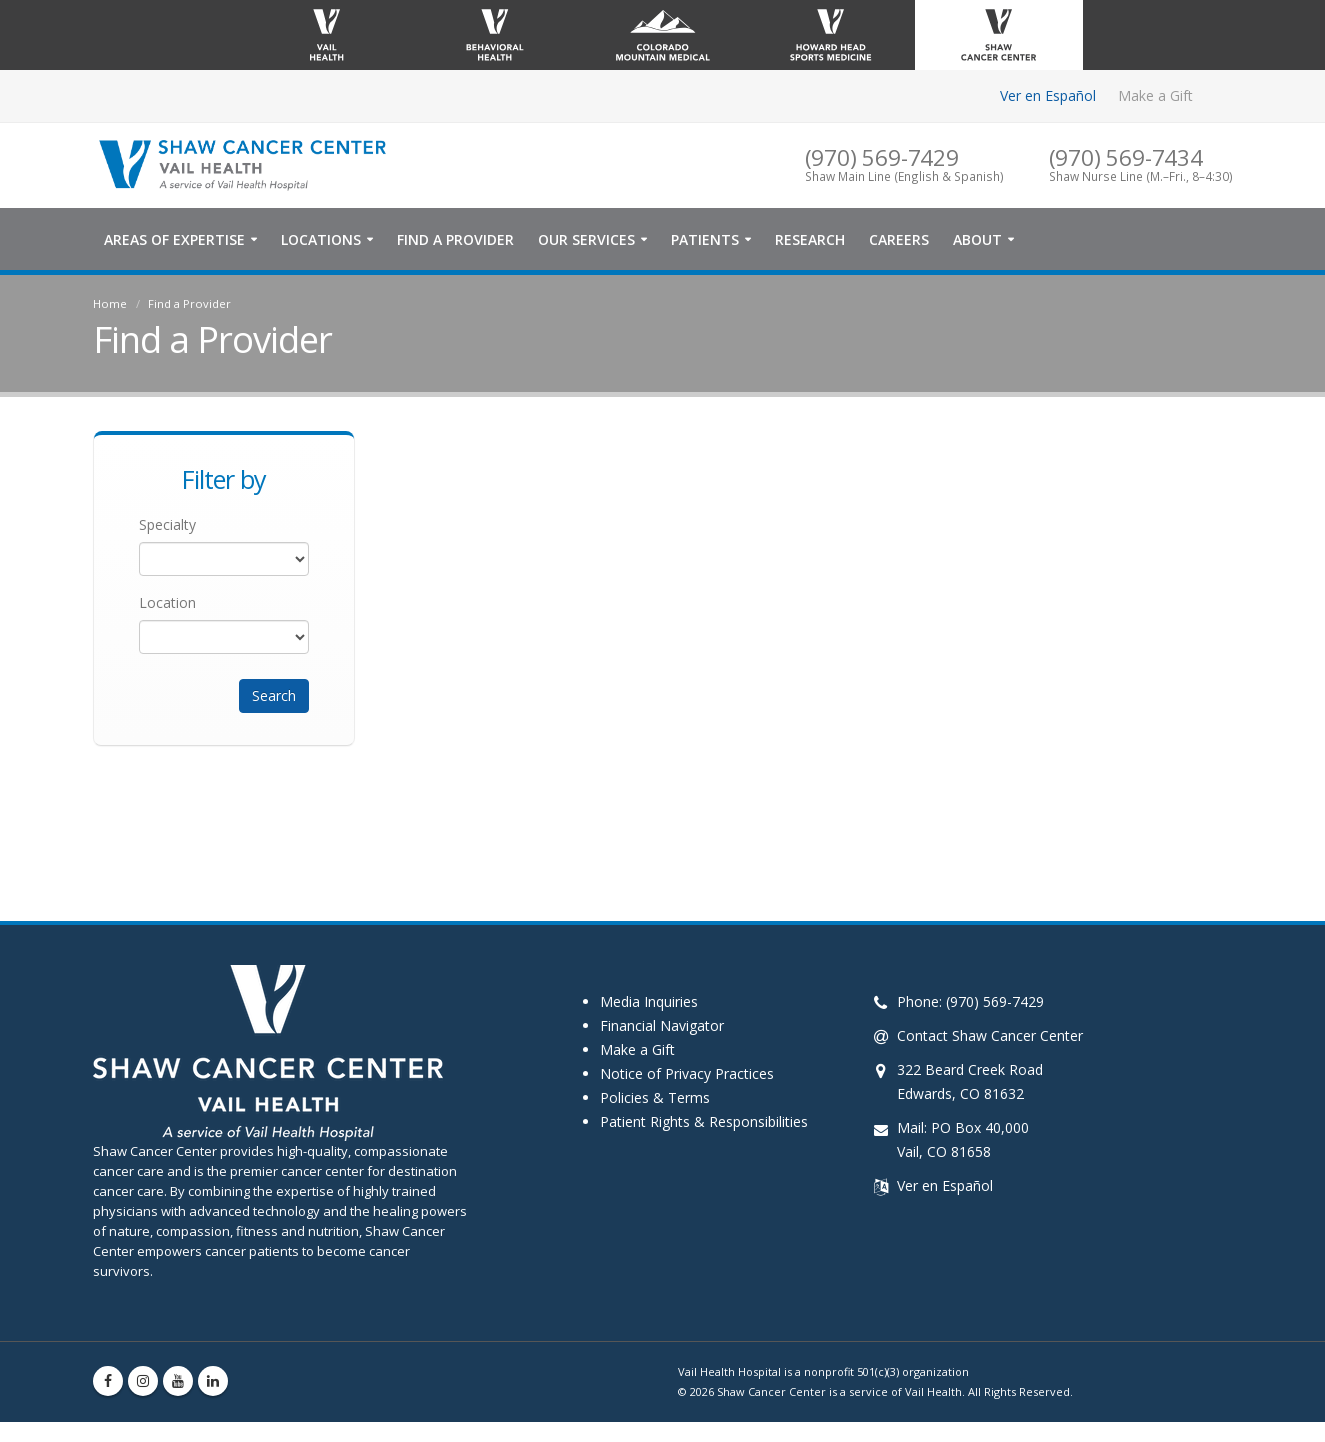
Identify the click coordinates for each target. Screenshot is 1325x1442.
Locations (321, 239)
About (977, 239)
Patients (705, 239)
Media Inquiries (649, 1001)
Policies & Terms (655, 1097)
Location (167, 602)
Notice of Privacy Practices (687, 1073)
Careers (899, 239)
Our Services (586, 239)
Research (810, 239)
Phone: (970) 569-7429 (970, 1001)
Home (110, 303)
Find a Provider (455, 239)
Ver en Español (1048, 95)
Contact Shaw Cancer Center (990, 1035)
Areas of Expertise (174, 239)
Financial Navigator (662, 1025)
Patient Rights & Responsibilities (704, 1121)
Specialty (167, 524)
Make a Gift (1155, 95)
